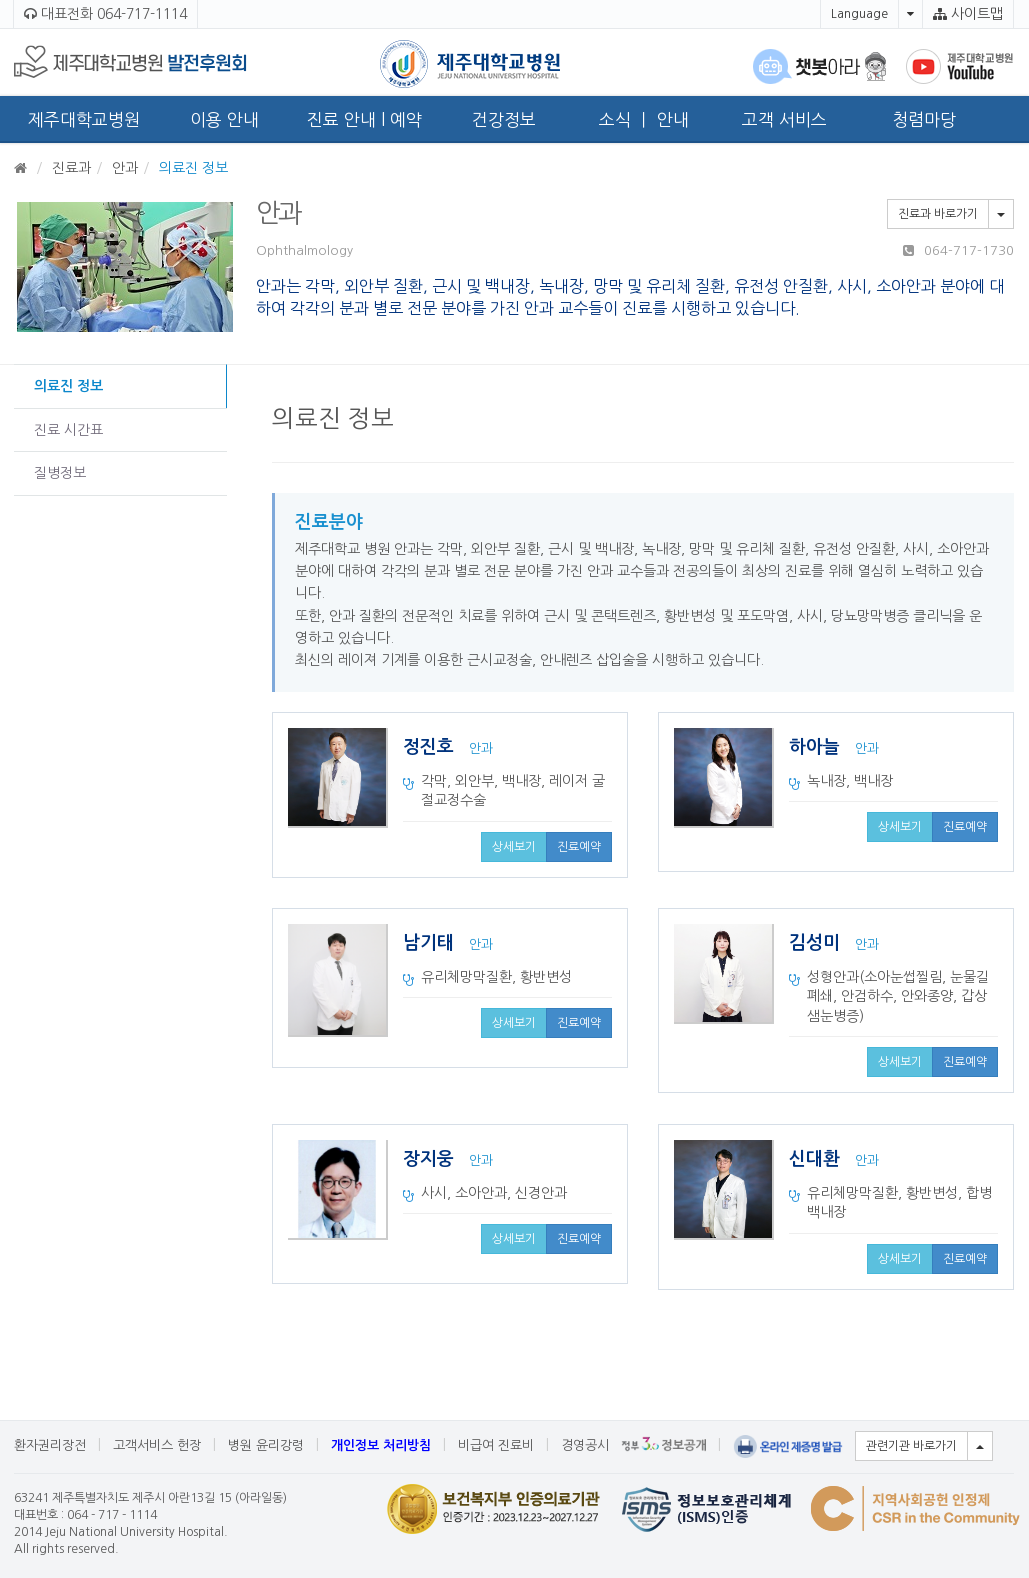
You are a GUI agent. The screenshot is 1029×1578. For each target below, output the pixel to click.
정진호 (431, 747)
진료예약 (579, 847)
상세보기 (514, 847)
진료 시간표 (68, 430)
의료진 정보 (68, 386)
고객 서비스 (784, 119)
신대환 (817, 1159)
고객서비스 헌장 (157, 1445)
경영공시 (585, 1445)
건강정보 (504, 119)
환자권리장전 (50, 1445)
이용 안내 (224, 119)
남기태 (431, 943)
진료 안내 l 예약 (364, 119)
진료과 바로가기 (938, 214)
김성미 (817, 943)
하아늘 (817, 747)
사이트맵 (968, 14)
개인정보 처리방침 (381, 1445)
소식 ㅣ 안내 (644, 119)
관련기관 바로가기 (911, 1446)
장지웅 (431, 1159)
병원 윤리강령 (266, 1445)
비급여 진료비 (496, 1445)
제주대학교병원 (84, 119)
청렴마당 (924, 119)
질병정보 (60, 473)
